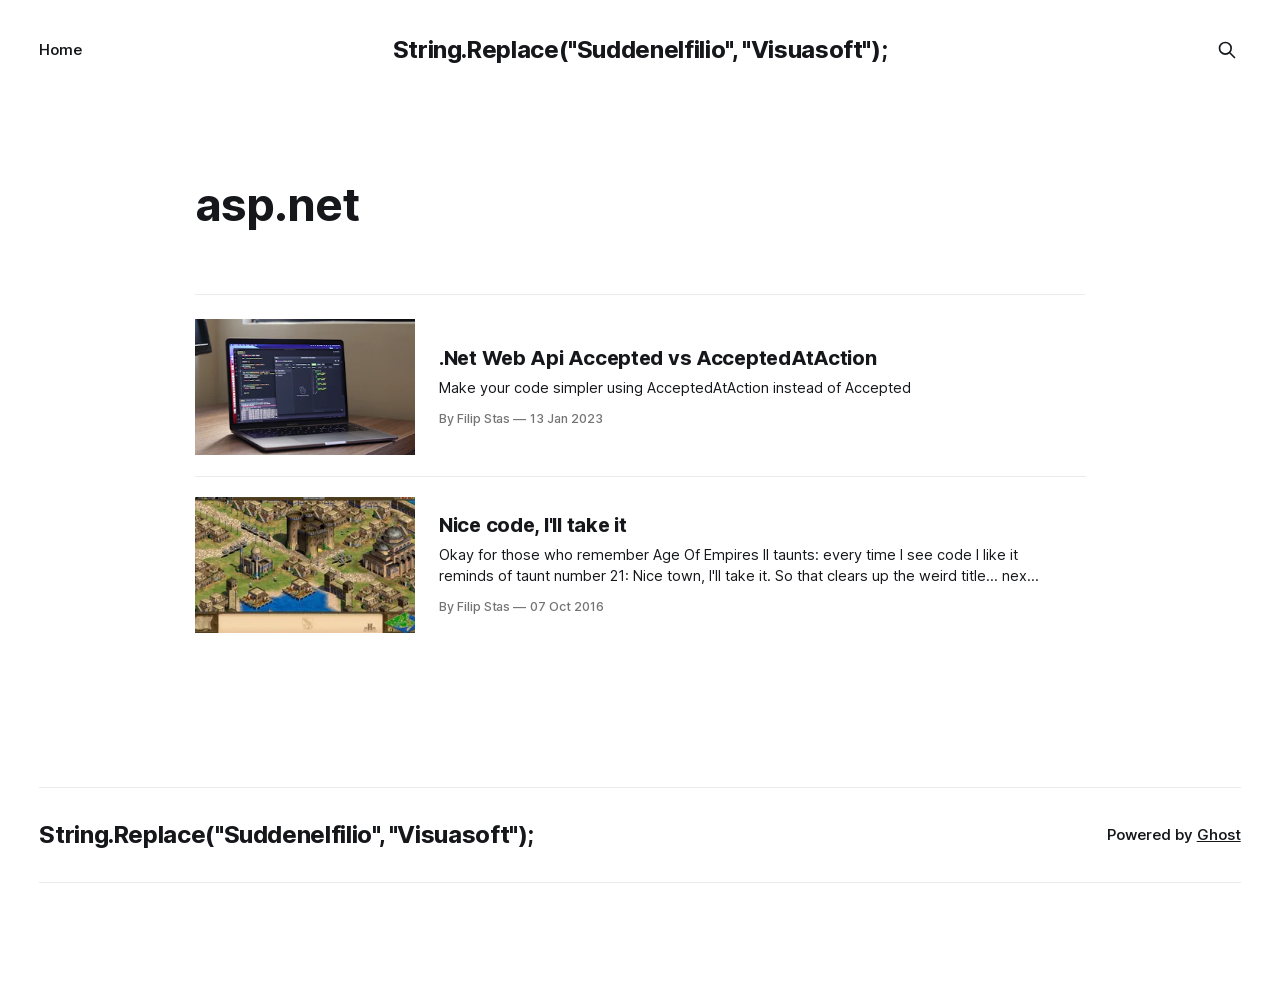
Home (60, 49)
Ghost (1219, 834)
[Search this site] (1227, 50)
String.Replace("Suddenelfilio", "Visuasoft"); (640, 49)
